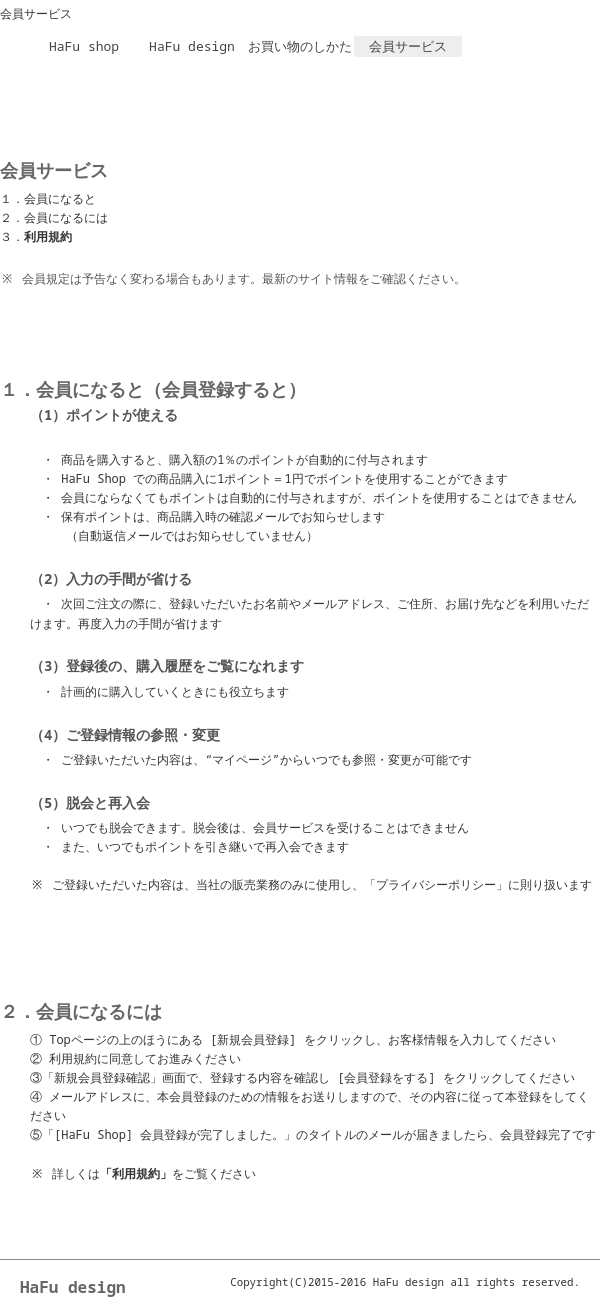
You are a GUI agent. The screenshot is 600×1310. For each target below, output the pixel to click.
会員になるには (66, 217)
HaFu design (192, 46)
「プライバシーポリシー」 (436, 884)
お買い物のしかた (300, 46)
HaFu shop (84, 46)
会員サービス (408, 46)
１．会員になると (48, 198)
